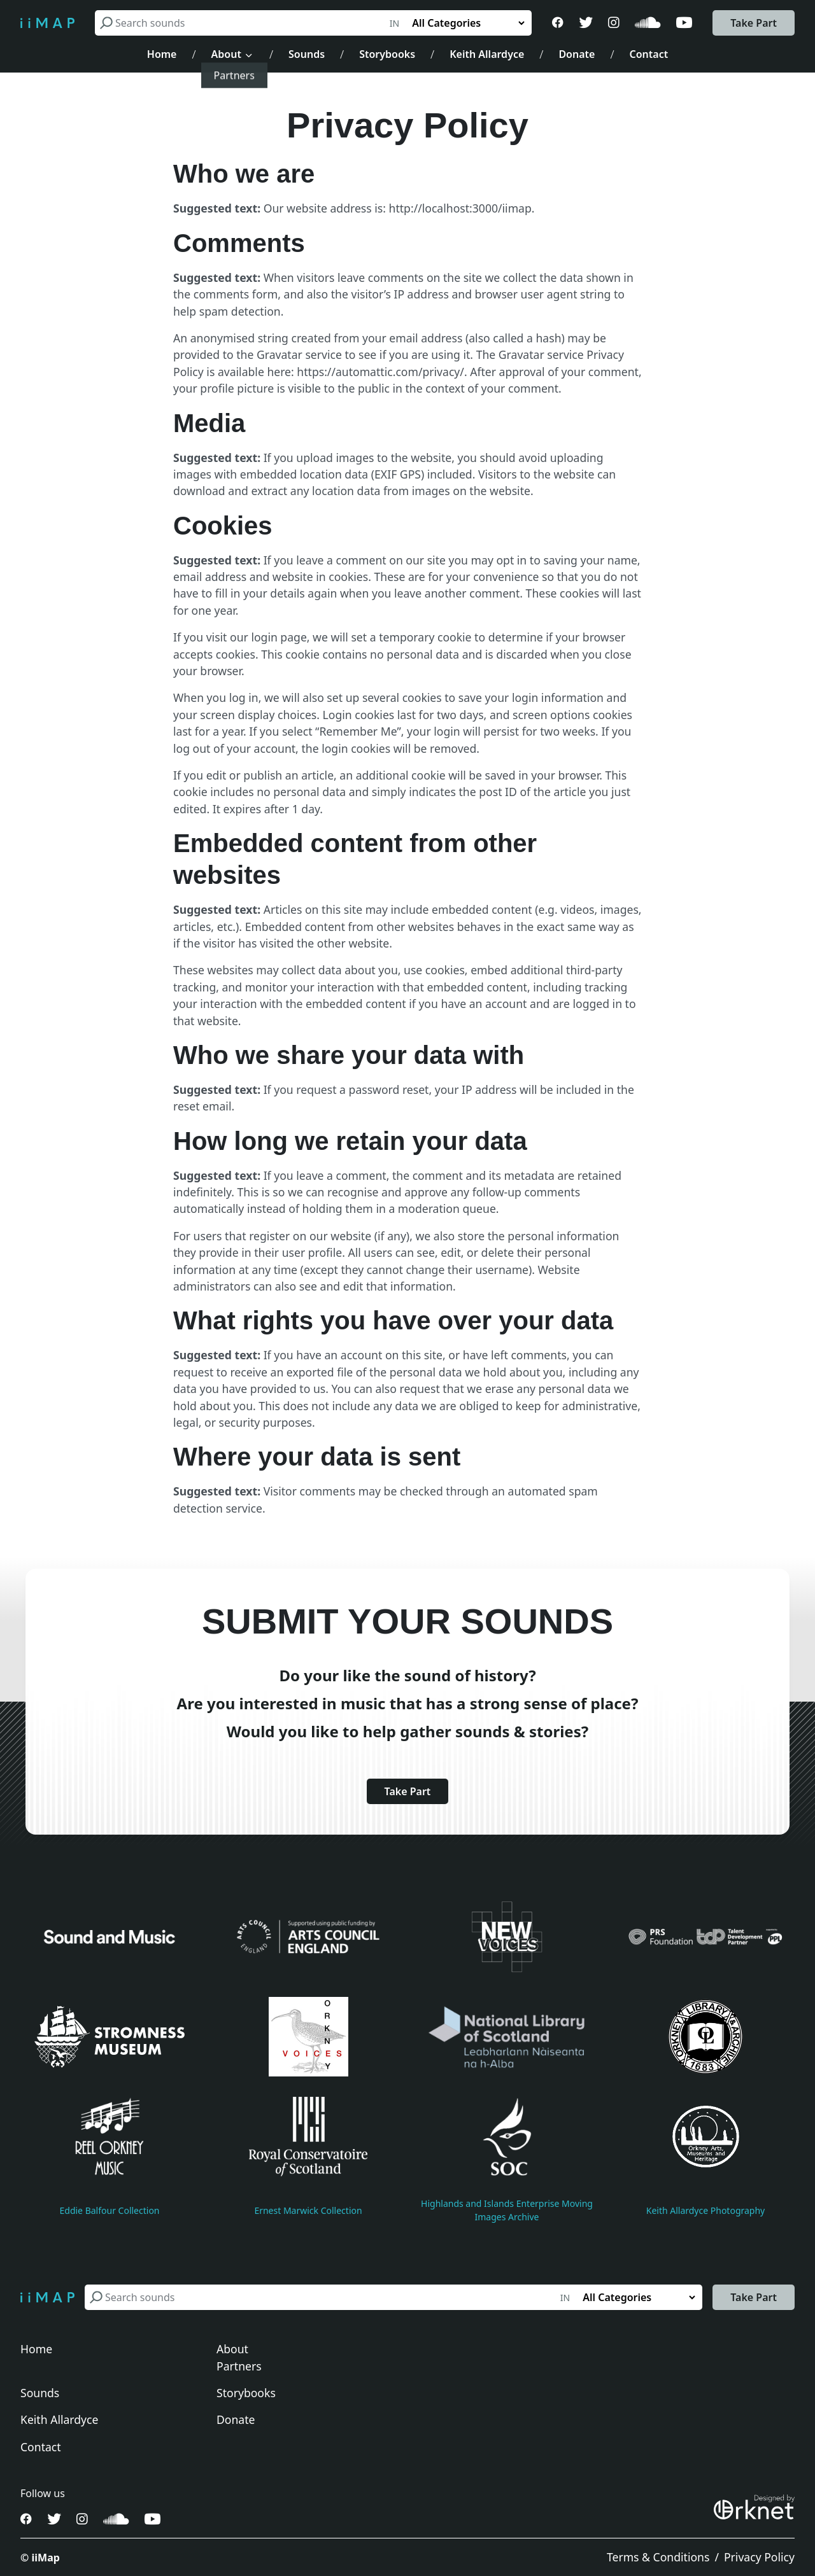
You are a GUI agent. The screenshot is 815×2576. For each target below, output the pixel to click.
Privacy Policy (759, 2557)
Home (162, 54)
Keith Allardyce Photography (705, 2210)
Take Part (753, 23)
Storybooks (387, 54)
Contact (649, 54)
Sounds (306, 54)
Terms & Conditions (658, 2557)
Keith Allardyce (487, 54)
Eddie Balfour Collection (109, 2210)
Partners (239, 2366)
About (226, 54)
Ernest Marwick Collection (308, 2210)
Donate (576, 54)
